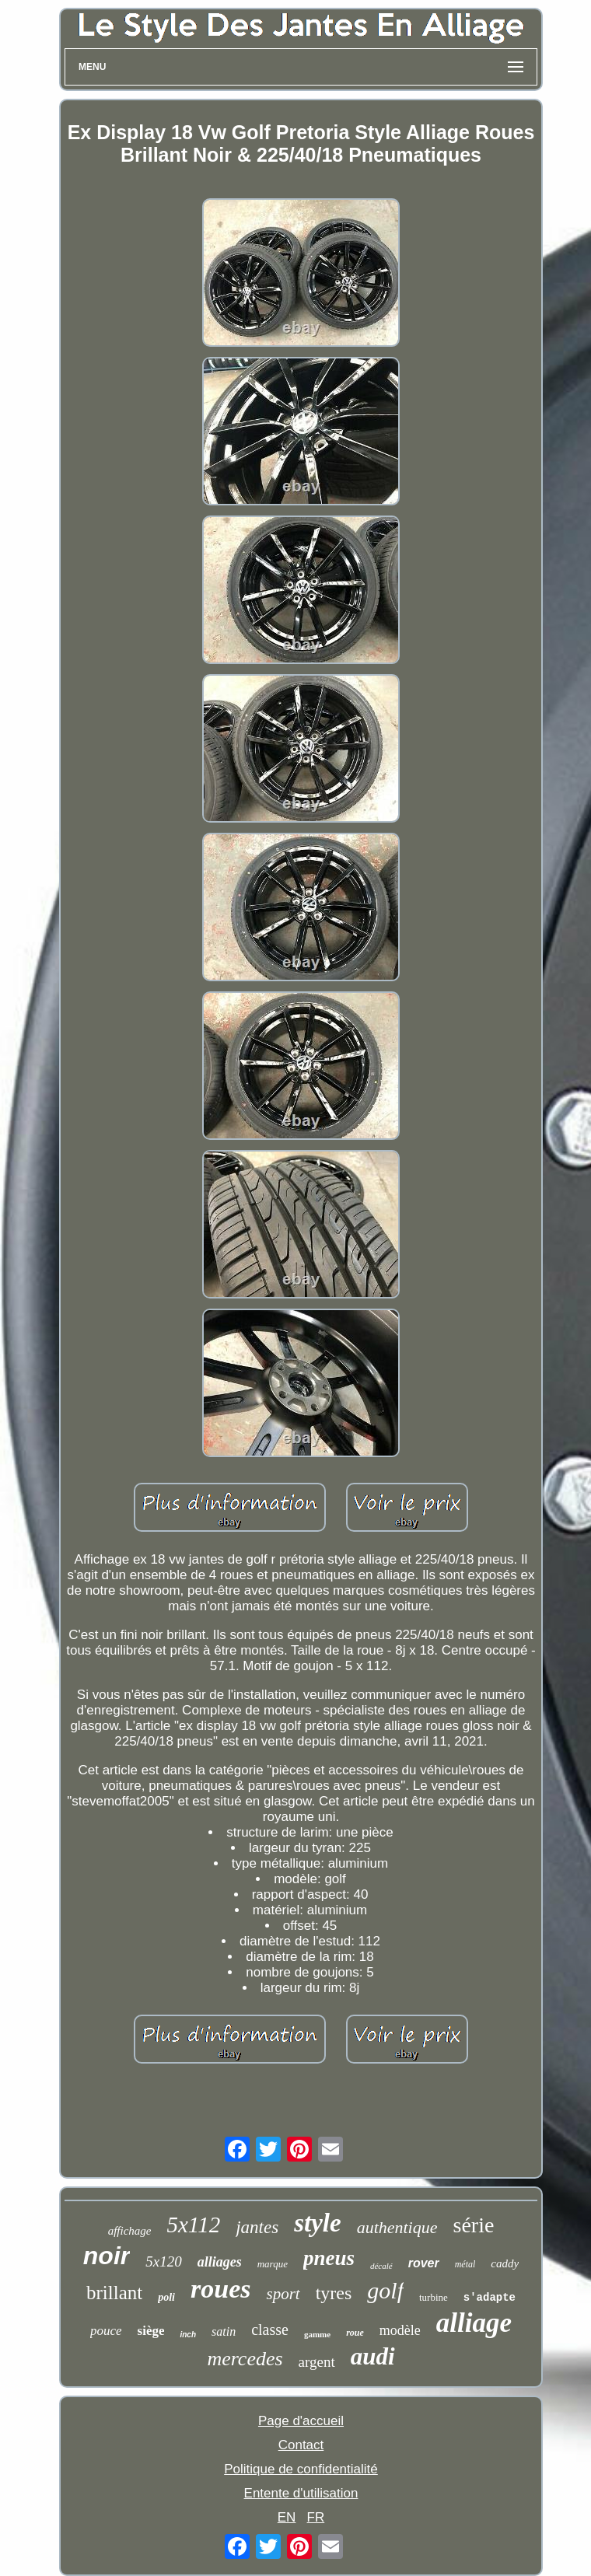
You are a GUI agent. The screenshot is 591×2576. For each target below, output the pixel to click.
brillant (114, 2292)
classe (270, 2329)
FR (316, 2517)
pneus (329, 2258)
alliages (220, 2262)
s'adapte (489, 2297)
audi (373, 2356)
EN (287, 2517)
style (317, 2223)
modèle (400, 2330)
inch (188, 2334)
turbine (433, 2297)
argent (317, 2362)
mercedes (244, 2358)
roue (355, 2332)
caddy (505, 2263)
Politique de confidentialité (301, 2469)
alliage (474, 2323)
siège (151, 2330)
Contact (301, 2445)
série (474, 2225)
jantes (257, 2227)
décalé (381, 2265)
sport (282, 2293)
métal (465, 2264)
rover (423, 2263)
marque (272, 2264)
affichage (130, 2231)
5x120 (163, 2261)
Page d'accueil (301, 2420)
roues (220, 2288)
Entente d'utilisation (301, 2493)
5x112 (193, 2224)
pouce (106, 2330)
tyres (334, 2293)
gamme (317, 2334)
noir (106, 2256)
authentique (397, 2227)
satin (224, 2331)
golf (385, 2290)
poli (166, 2297)
